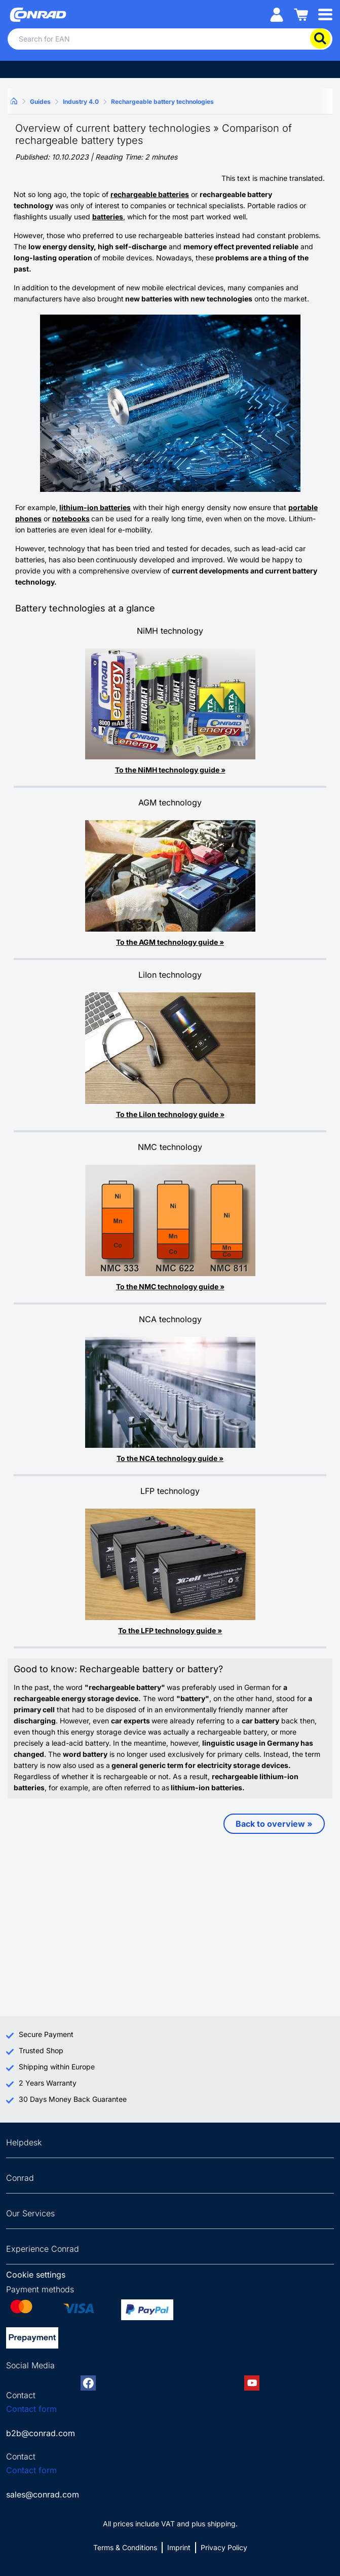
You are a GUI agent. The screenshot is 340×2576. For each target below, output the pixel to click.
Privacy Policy (224, 2547)
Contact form (31, 2409)
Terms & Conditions (125, 2547)
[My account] (277, 14)
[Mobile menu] (325, 14)
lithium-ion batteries (95, 507)
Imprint (179, 2547)
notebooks (71, 518)
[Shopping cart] (301, 14)
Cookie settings (35, 2275)
